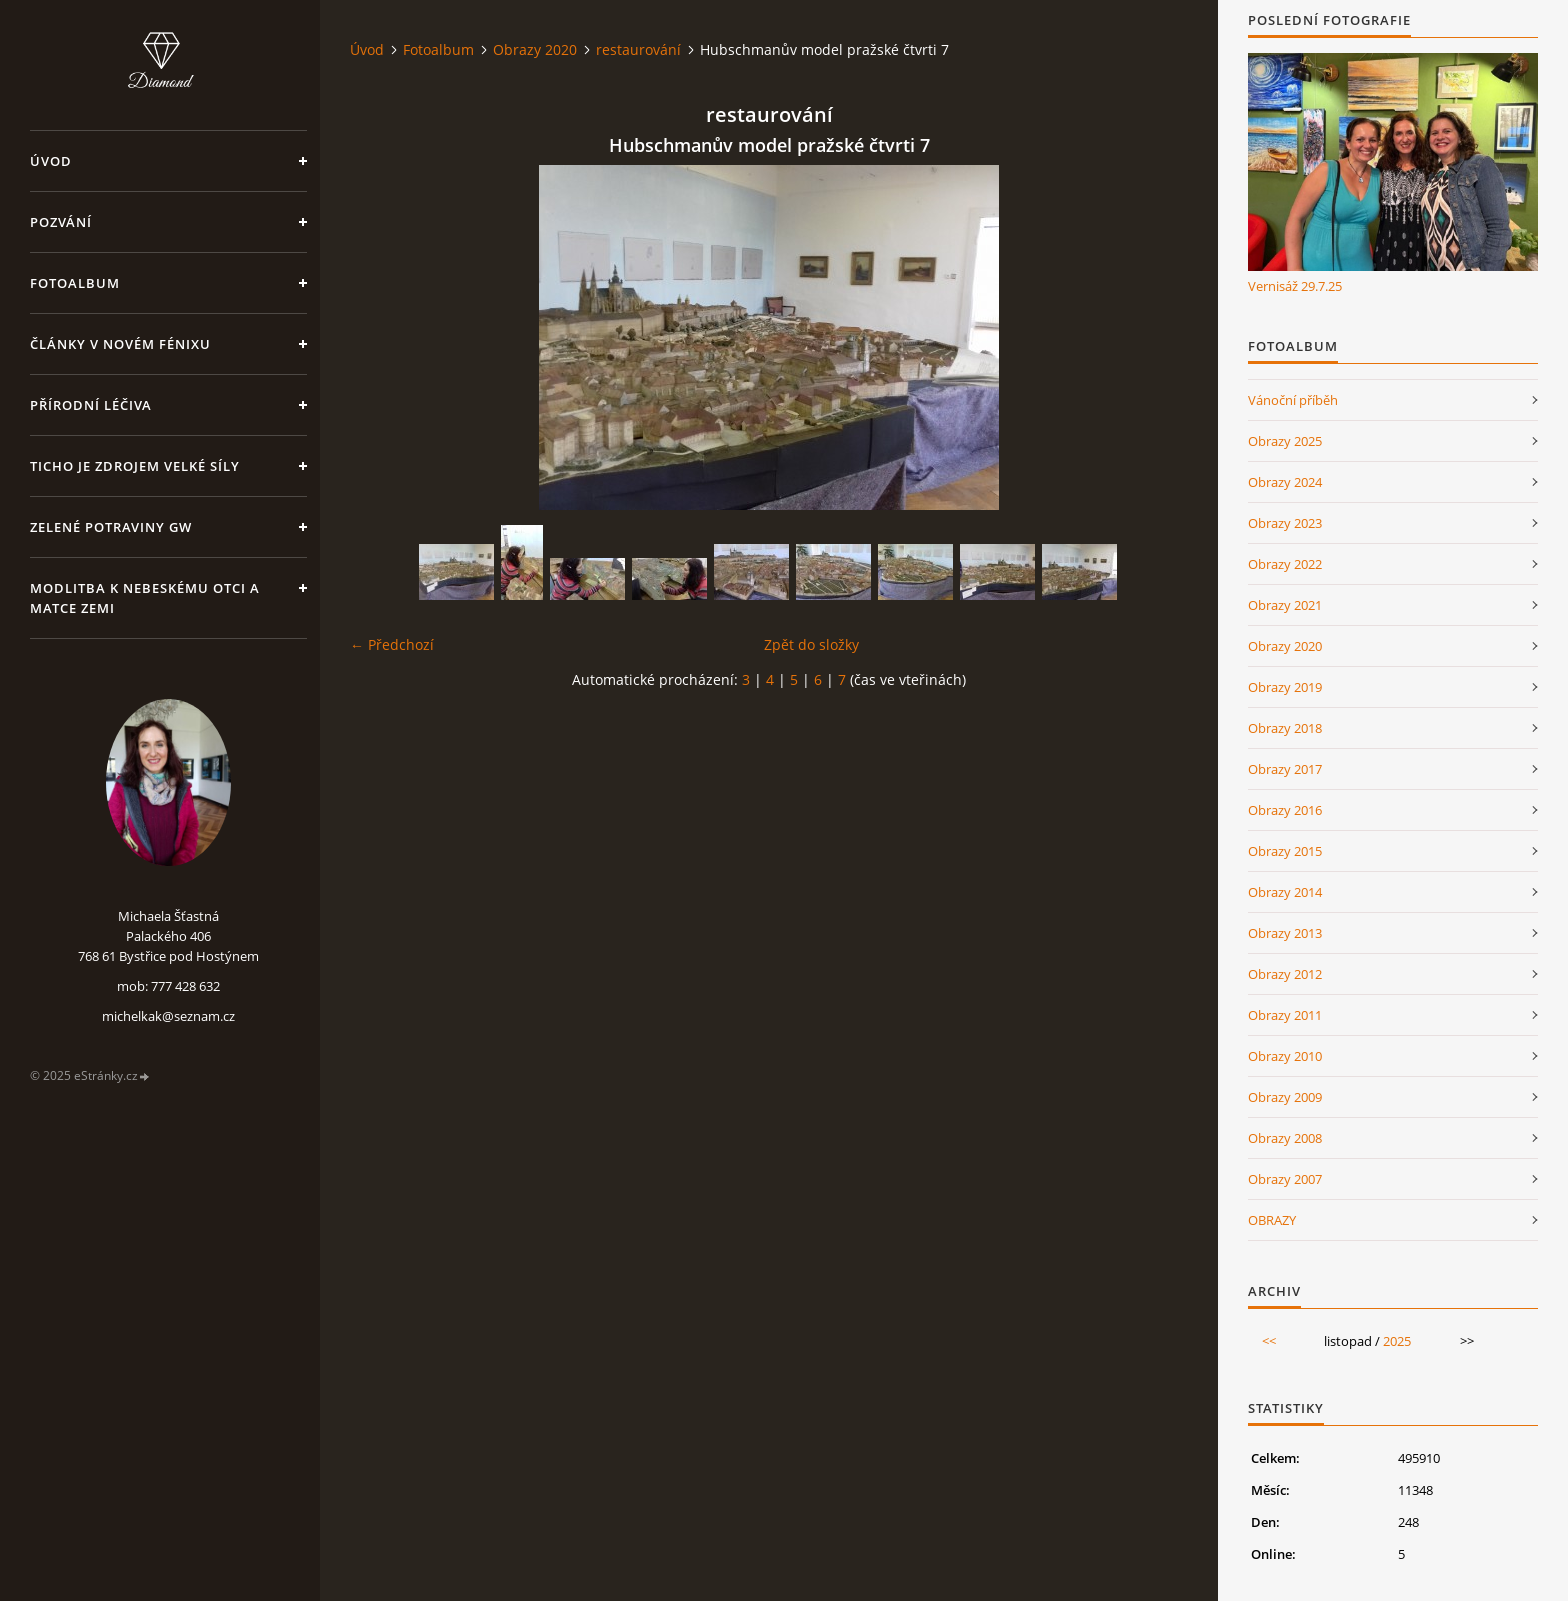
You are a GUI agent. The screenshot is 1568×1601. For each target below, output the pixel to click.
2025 (1397, 1341)
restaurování (638, 49)
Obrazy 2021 (1285, 605)
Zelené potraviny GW (111, 527)
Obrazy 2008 (1285, 1138)
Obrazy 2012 (1285, 974)
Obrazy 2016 (1285, 810)
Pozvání (61, 222)
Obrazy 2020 (535, 49)
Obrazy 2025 (1285, 441)
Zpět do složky (811, 644)
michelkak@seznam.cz (168, 1016)
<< (1269, 1341)
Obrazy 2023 (1285, 523)
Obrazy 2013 (1285, 933)
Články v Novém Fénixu (120, 344)
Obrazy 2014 (1285, 892)
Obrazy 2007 (1285, 1179)
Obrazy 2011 (1285, 1015)
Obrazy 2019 (1285, 687)
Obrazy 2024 (1285, 482)
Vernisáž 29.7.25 (1295, 286)
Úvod (51, 161)
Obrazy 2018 (1285, 728)
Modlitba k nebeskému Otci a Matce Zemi (145, 598)
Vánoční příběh (1293, 400)
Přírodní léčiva (91, 405)
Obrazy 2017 (1285, 769)
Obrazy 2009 (1285, 1097)
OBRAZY (1272, 1220)
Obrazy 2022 (1285, 564)
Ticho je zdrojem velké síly (135, 466)
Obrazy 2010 (1285, 1056)
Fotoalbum (75, 283)
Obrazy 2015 (1285, 851)
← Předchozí (392, 644)
